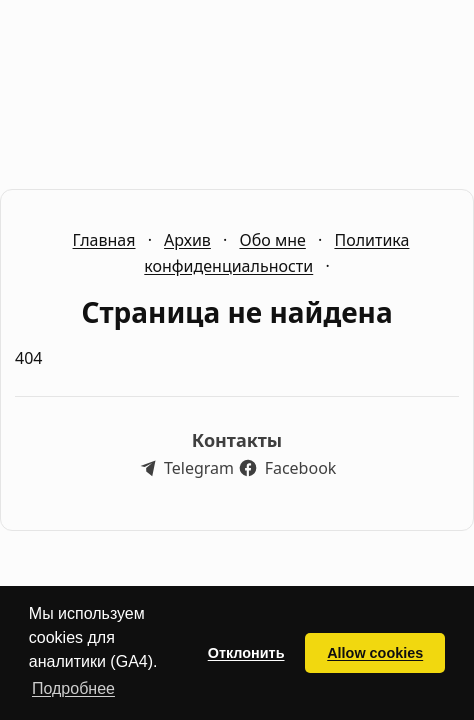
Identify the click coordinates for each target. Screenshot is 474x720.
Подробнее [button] (73, 688)
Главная (104, 240)
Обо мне (272, 240)
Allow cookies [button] (375, 653)
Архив (187, 240)
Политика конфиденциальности (276, 253)
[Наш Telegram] (186, 468)
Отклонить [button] (246, 653)
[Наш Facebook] (287, 468)
